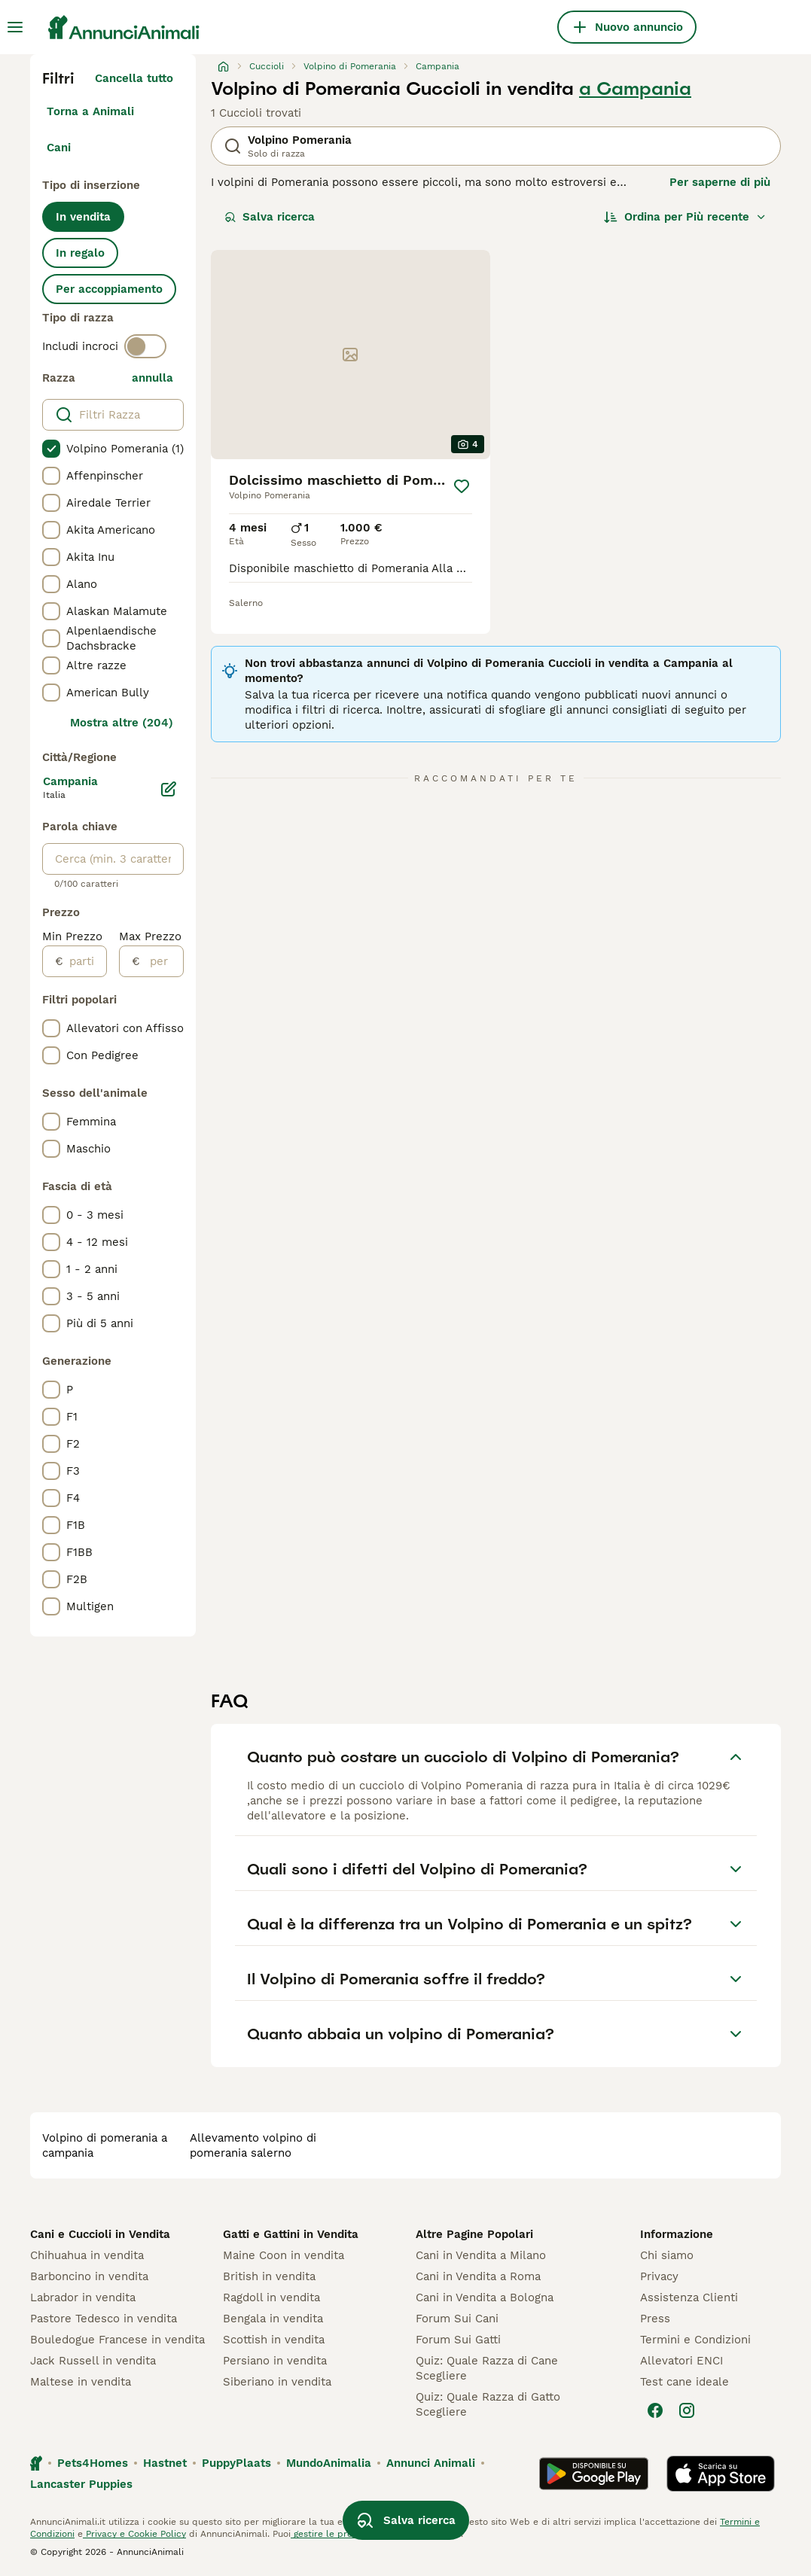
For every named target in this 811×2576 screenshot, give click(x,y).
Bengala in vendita (273, 2318)
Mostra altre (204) (121, 722)
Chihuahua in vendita (87, 2255)
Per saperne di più (719, 182)
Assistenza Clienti (689, 2297)
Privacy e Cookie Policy (134, 2534)
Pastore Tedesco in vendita (103, 2318)
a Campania (635, 88)
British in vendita (269, 2276)
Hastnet (165, 2463)
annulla (152, 378)
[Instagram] (687, 2410)
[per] (161, 961)
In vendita (83, 217)
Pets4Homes (92, 2463)
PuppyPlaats (236, 2463)
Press (655, 2318)
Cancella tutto (134, 78)
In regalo (80, 253)
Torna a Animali (90, 111)
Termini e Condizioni (695, 2339)
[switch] (145, 346)
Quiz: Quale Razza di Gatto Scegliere (488, 2404)
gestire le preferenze (338, 2534)
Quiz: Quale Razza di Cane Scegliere (487, 2368)
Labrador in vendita (83, 2297)
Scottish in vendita (274, 2339)
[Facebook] (655, 2410)
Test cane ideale (684, 2382)
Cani (59, 147)
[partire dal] (84, 961)
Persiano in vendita (275, 2360)
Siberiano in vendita (277, 2382)
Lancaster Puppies (81, 2484)
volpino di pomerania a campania (104, 2145)
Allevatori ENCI (681, 2360)
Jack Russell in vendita (93, 2360)
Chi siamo (667, 2255)
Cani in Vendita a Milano (481, 2255)
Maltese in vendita (80, 2382)
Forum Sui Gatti (458, 2339)
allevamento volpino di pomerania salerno (253, 2145)
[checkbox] (51, 449)
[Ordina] (685, 217)
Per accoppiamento (109, 289)
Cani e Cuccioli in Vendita (100, 2234)
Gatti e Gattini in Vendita (290, 2234)
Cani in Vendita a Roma (478, 2276)
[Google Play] (593, 2474)
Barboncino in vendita (89, 2276)
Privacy (659, 2276)
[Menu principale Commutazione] (15, 27)
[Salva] (461, 486)
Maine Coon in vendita (283, 2255)
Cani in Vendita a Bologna (484, 2297)
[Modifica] (169, 789)
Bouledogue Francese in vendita (117, 2339)
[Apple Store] (720, 2474)
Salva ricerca (269, 217)
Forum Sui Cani (457, 2318)
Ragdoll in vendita (271, 2297)
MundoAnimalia (328, 2463)
